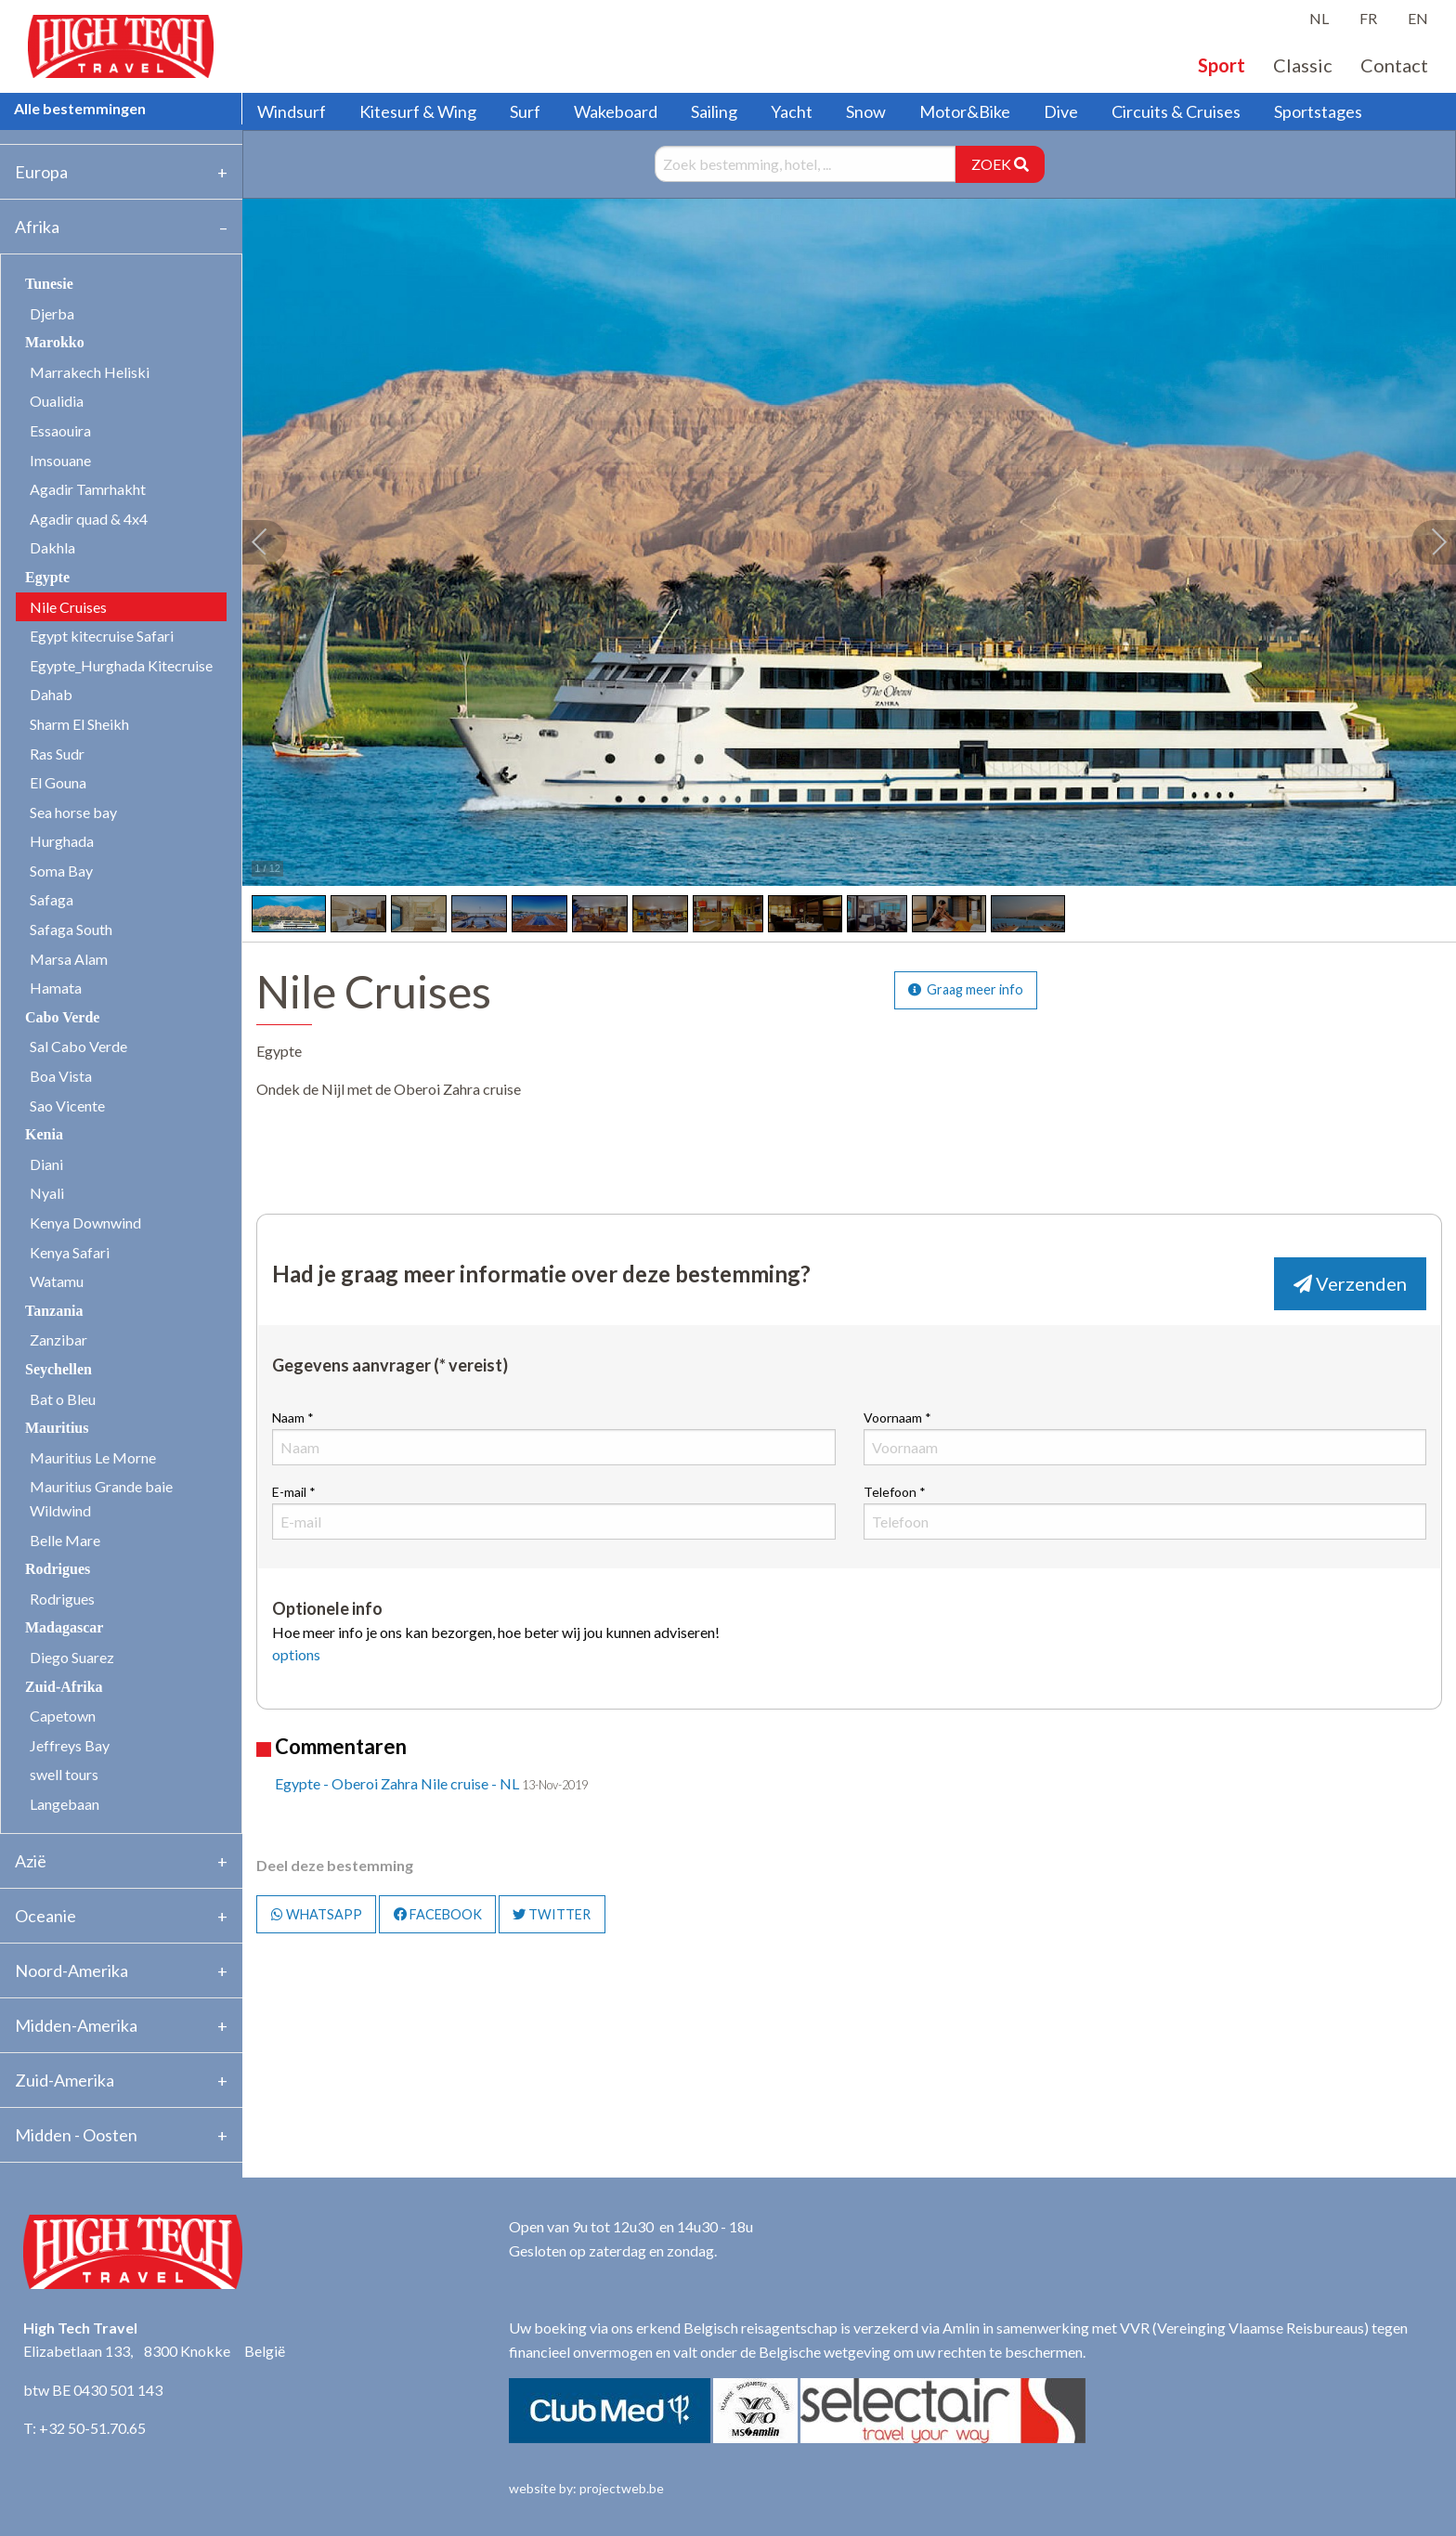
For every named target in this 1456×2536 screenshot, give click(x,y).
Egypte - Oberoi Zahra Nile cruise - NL (397, 1783)
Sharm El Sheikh (79, 724)
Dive (1061, 111)
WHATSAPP (316, 1914)
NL (1319, 18)
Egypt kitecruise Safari (102, 635)
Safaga (51, 899)
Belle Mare (65, 1540)
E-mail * (553, 1512)
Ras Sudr (57, 753)
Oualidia (57, 401)
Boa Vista (61, 1076)
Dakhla (52, 547)
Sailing (714, 111)
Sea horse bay (73, 812)
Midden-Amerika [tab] (76, 2025)
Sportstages (1318, 111)
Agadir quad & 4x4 (89, 518)
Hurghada (62, 841)
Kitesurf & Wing (417, 111)
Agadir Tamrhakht (88, 489)
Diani (46, 1164)
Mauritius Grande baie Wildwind (101, 1498)
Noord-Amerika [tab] (71, 1970)
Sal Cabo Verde (78, 1046)
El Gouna (58, 782)
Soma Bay (61, 870)
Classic (1302, 65)
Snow (866, 111)
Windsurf (291, 111)
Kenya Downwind (85, 1222)
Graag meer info (965, 989)
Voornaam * (1145, 1437)
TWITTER (552, 1914)
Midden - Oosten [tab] (76, 2135)
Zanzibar (58, 1339)
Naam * (553, 1437)
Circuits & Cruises (1176, 111)
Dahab (51, 694)
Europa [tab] (41, 172)
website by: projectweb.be (586, 2488)
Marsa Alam (69, 959)
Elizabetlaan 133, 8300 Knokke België (154, 2351)
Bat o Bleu (63, 1399)
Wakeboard (615, 111)
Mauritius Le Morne (93, 1457)
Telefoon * (1145, 1512)
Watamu (57, 1281)
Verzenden (1350, 1283)
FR (1368, 18)
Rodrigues (62, 1598)
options (296, 1654)
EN (1418, 18)
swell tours (64, 1774)
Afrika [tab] (37, 226)
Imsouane (60, 460)
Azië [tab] (30, 1861)
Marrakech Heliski (90, 372)
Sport (1221, 65)
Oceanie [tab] (45, 1915)
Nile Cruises (68, 607)
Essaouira (60, 430)
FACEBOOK (438, 1914)
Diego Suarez (72, 1657)
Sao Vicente (67, 1105)
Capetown (63, 1715)
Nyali (47, 1193)
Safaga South (71, 929)
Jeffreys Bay (70, 1745)
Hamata (56, 987)
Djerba (52, 313)
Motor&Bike (964, 111)
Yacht (791, 111)
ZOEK (1000, 164)
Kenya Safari (70, 1252)
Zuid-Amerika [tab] (64, 2080)
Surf (525, 111)
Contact (1394, 65)
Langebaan (64, 1804)
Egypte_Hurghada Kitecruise (121, 665)
